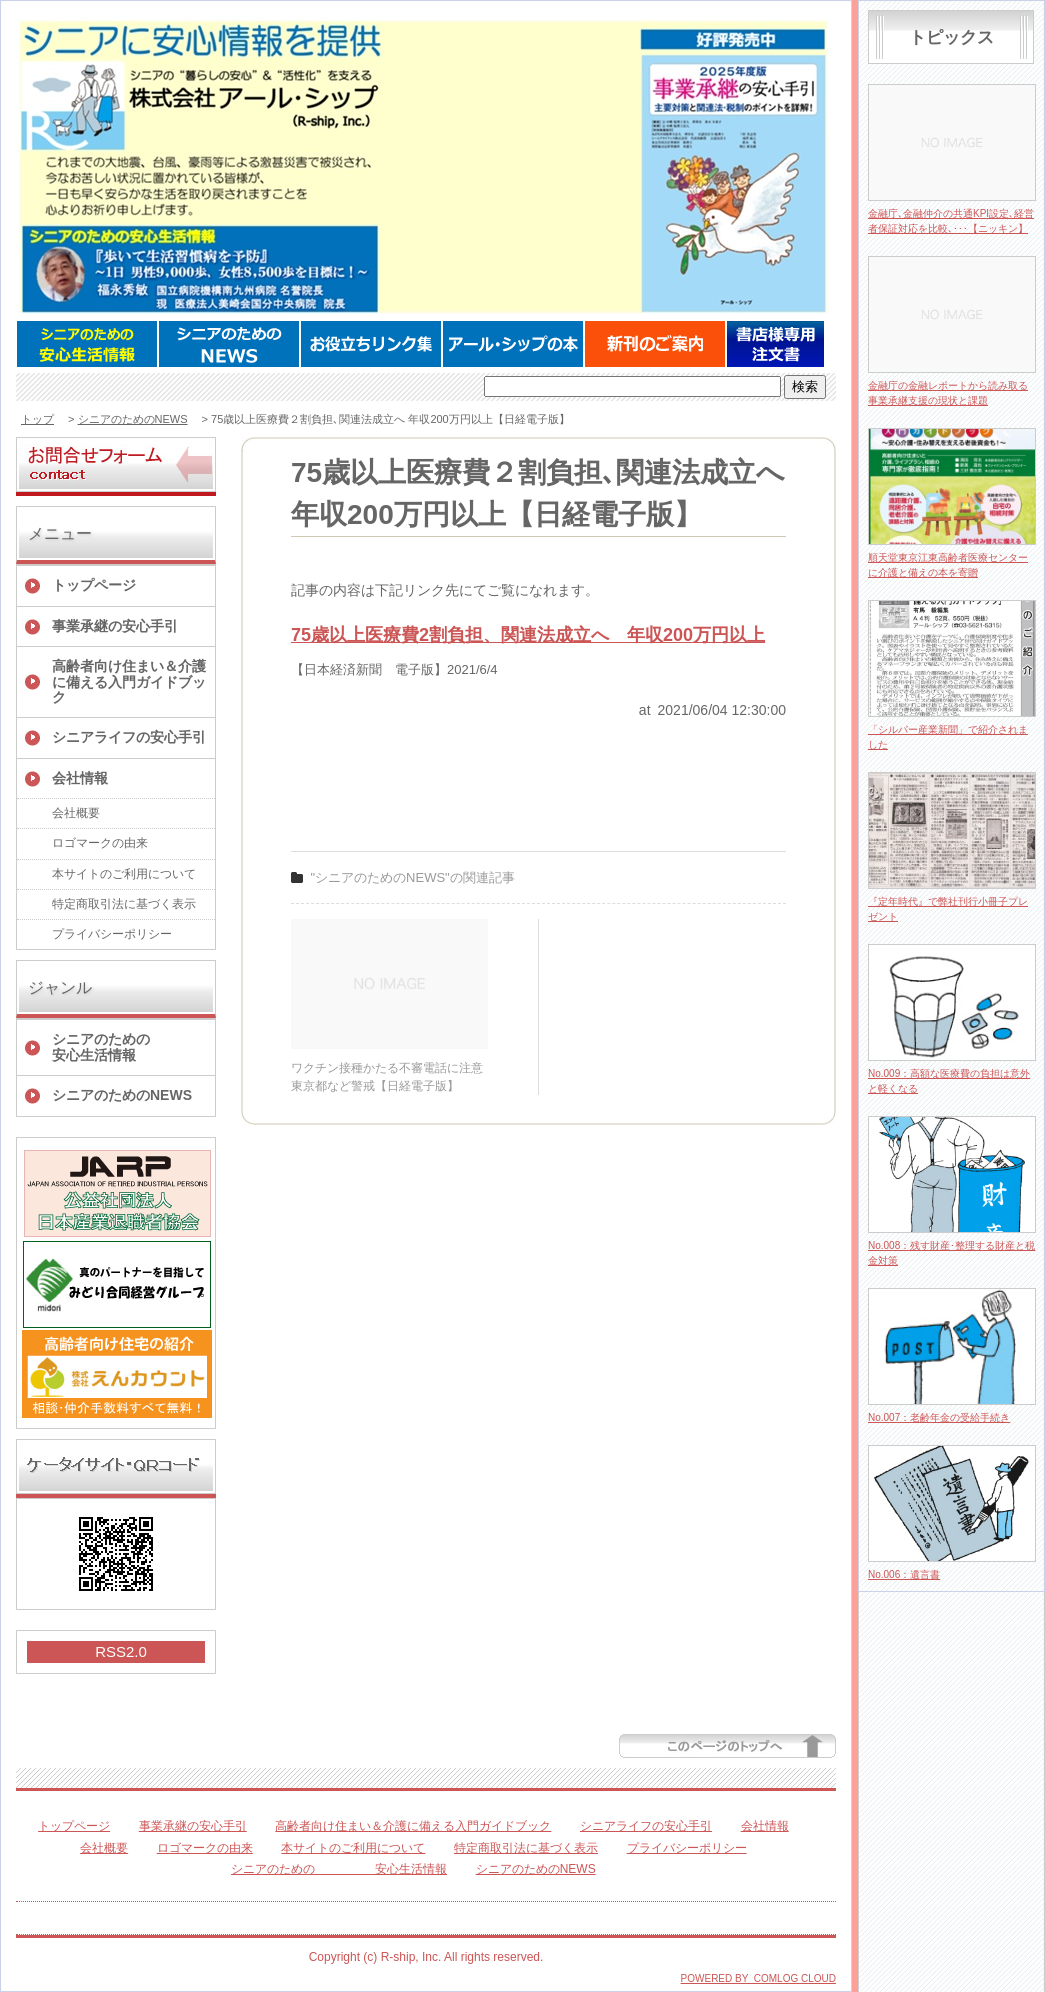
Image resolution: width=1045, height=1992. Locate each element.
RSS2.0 (121, 1651)
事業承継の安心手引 (115, 626)
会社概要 (76, 813)
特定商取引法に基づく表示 (124, 904)
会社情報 (80, 778)
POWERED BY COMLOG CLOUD (758, 1978)
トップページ (94, 585)
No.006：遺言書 (904, 1574)
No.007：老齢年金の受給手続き (939, 1417)
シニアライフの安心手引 (129, 737)
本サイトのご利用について (124, 874)
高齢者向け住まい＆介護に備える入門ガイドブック (129, 681)
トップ (37, 419)
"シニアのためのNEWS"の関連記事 (413, 877)
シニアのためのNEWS (133, 419)
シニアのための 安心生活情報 (133, 1046)
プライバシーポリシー (112, 934)
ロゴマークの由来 (100, 843)
